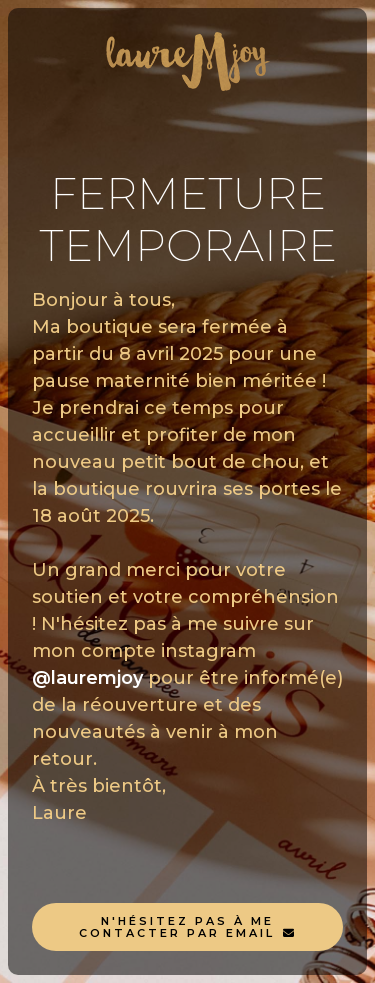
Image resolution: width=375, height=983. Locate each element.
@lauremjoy (87, 678)
